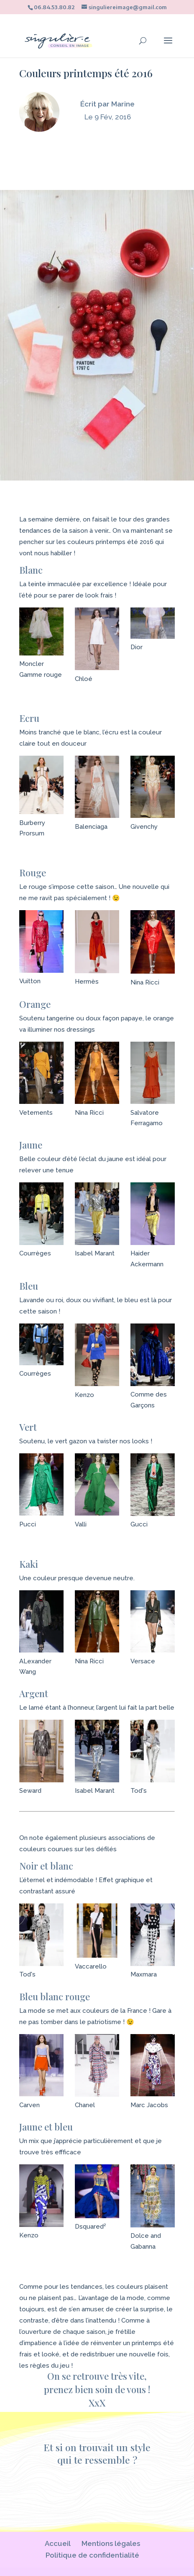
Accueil (58, 2543)
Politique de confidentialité (92, 2555)
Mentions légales (111, 2543)
